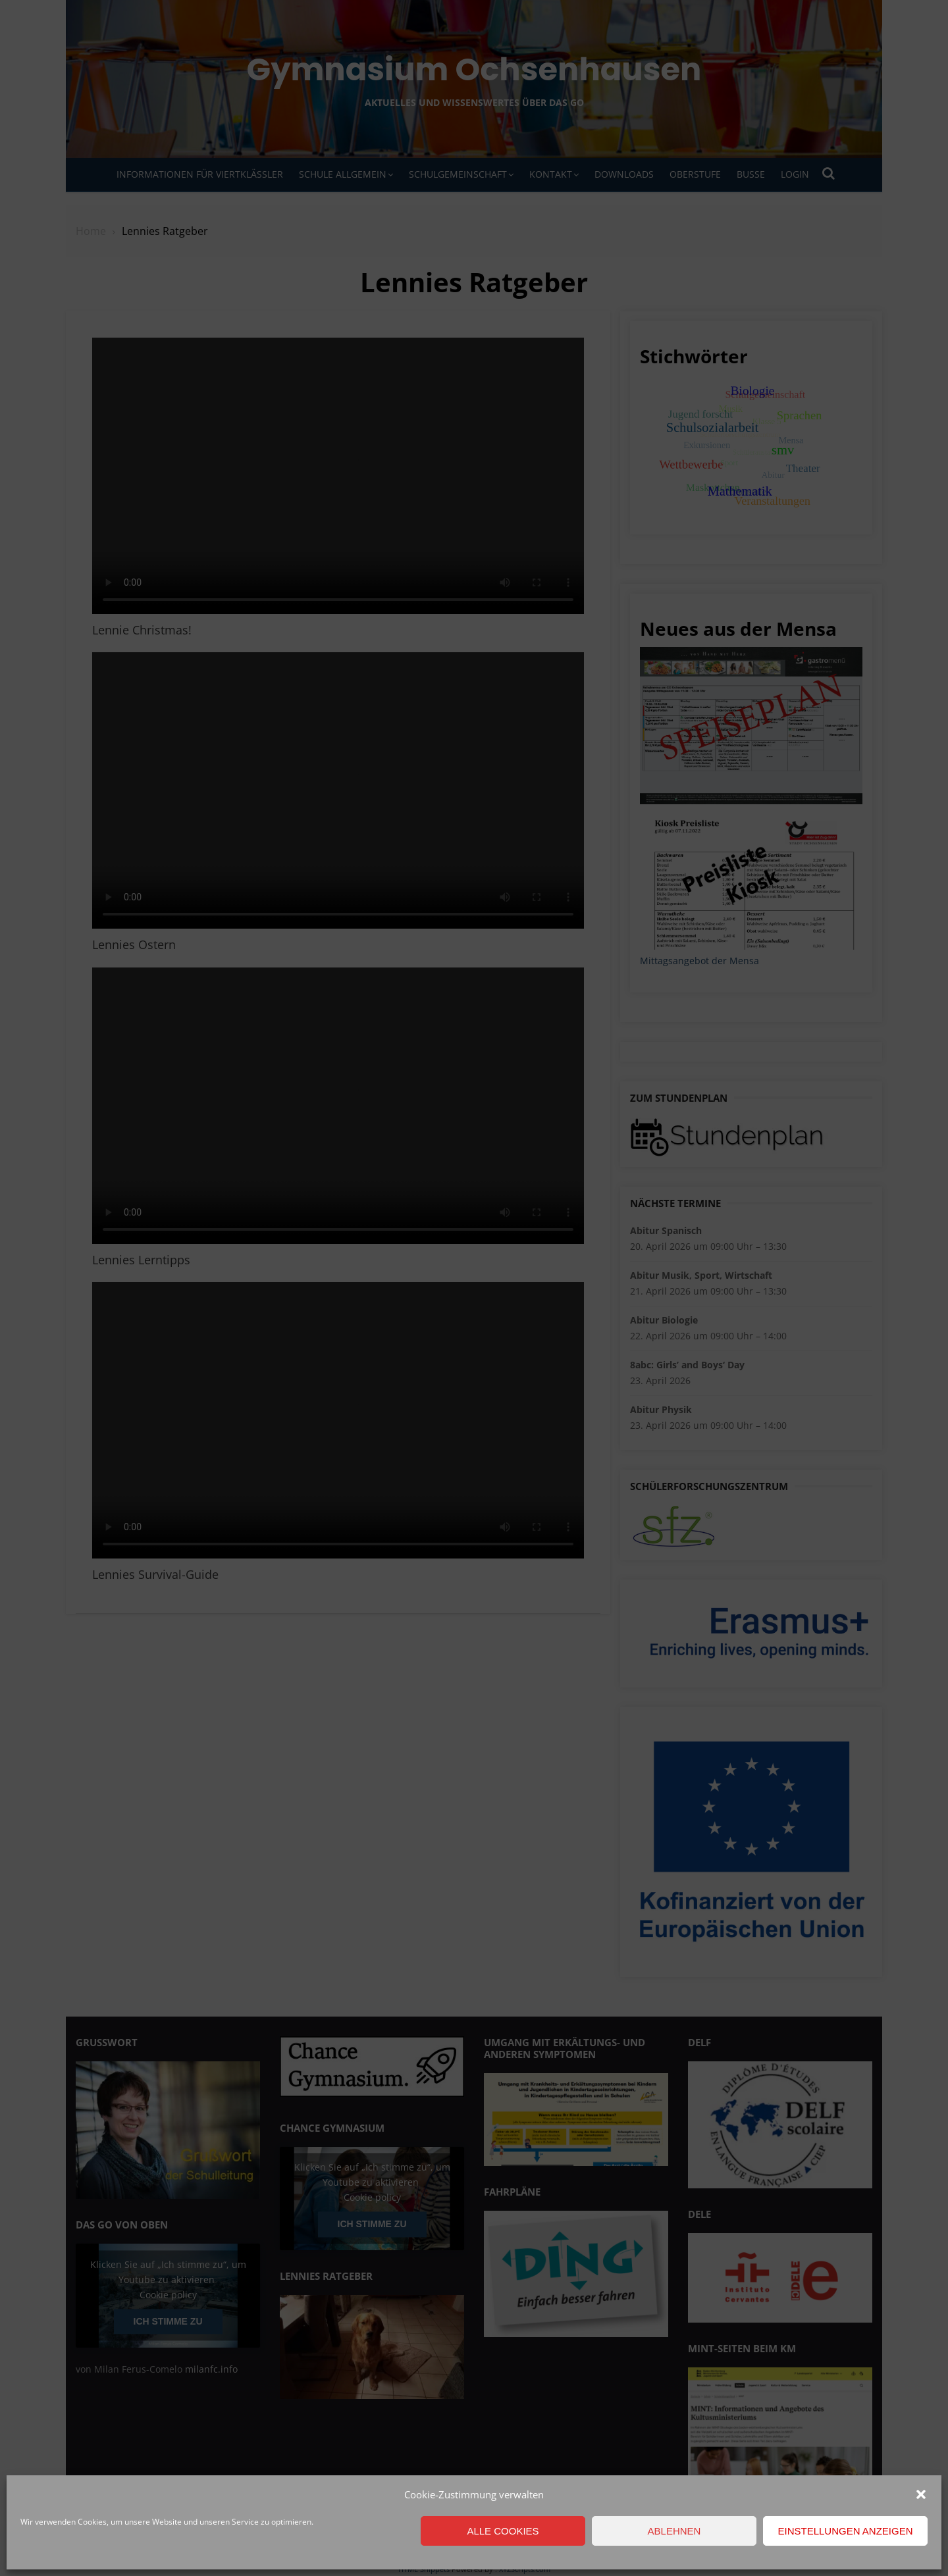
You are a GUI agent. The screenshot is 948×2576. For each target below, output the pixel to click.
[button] (921, 2494)
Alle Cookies (503, 2531)
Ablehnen (674, 2531)
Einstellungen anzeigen (844, 2531)
